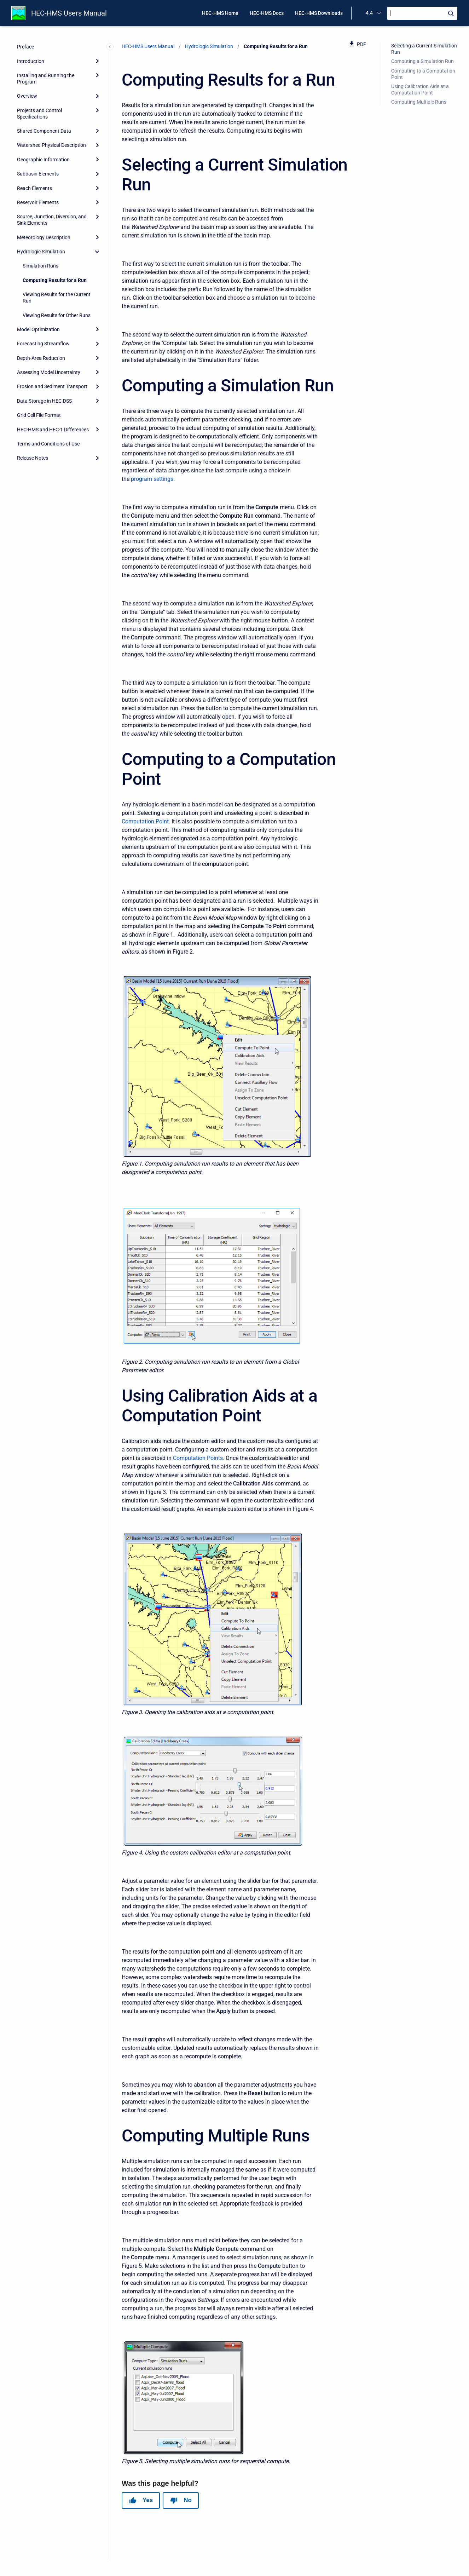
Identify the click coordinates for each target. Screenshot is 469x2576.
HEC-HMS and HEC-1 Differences (53, 429)
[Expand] (97, 61)
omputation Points (199, 1458)
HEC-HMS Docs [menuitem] (267, 13)
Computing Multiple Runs (418, 102)
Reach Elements (34, 188)
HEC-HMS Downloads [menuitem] (319, 13)
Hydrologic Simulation (41, 251)
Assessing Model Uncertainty (48, 372)
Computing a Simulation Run (422, 61)
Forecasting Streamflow (43, 343)
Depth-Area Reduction (41, 358)
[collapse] (97, 252)
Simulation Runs (40, 266)
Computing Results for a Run (55, 280)
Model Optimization (38, 329)
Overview (27, 96)
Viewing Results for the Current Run (57, 298)
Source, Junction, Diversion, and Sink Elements (52, 220)
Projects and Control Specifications (39, 114)
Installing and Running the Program (45, 79)
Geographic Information (43, 159)
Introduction (30, 61)
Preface (25, 47)
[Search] (422, 13)
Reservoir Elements (38, 202)
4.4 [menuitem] (369, 13)
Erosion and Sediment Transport (52, 386)
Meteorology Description (43, 237)
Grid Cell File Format (39, 415)
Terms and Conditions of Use (48, 444)
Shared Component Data (44, 131)
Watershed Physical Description (51, 145)
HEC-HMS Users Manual (69, 13)
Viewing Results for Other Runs (57, 315)
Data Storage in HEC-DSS (44, 401)
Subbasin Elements (38, 174)
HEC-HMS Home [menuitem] (220, 13)
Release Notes (32, 458)
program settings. (153, 479)
